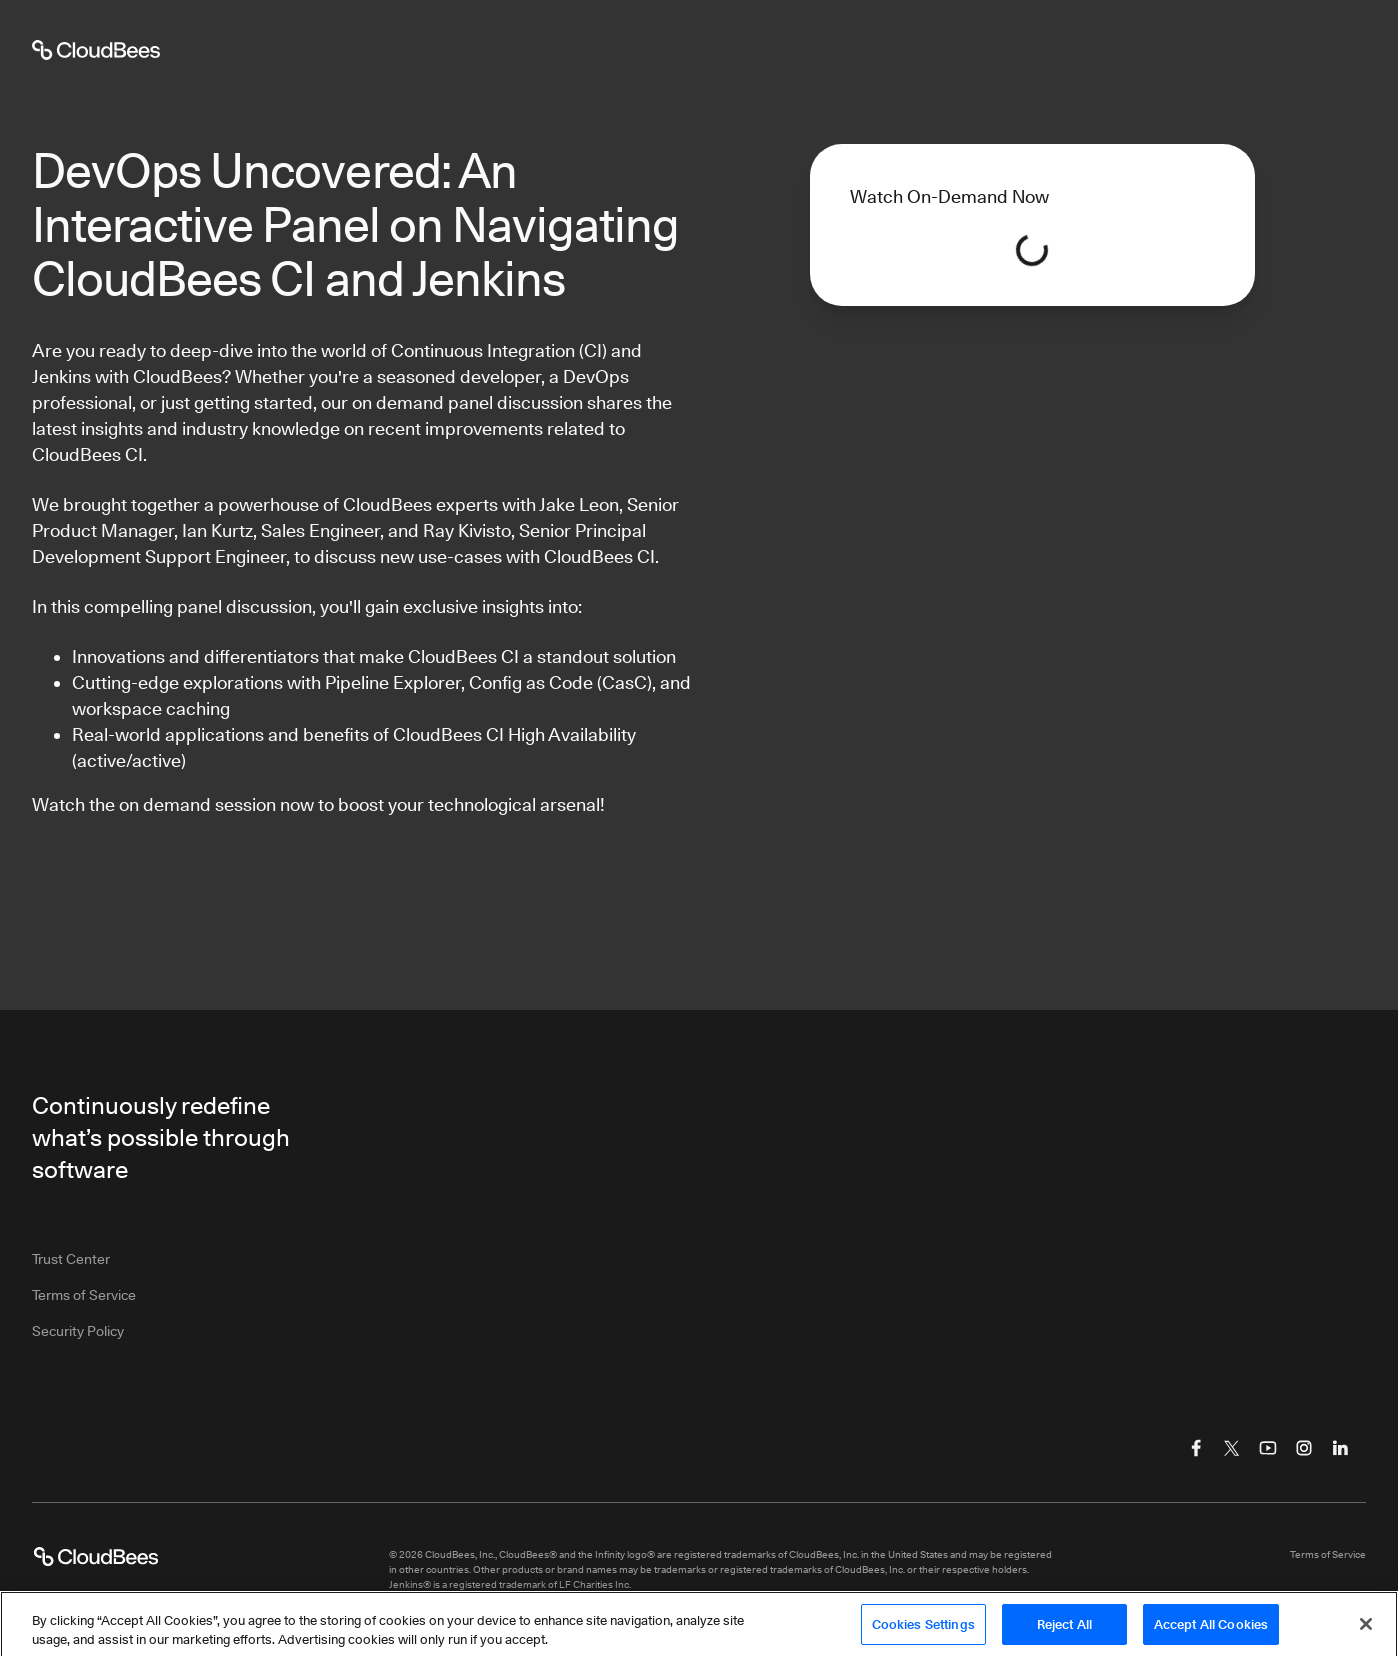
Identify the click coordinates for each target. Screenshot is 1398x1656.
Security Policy (78, 1331)
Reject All (1064, 1631)
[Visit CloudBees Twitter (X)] (1232, 1448)
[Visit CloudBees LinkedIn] (1340, 1448)
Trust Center (71, 1259)
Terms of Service (84, 1295)
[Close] (1366, 1632)
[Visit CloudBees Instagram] (1304, 1448)
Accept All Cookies (1211, 1631)
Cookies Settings (923, 1631)
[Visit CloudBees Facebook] (1196, 1448)
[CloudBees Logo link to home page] (96, 1557)
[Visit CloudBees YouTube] (1268, 1448)
